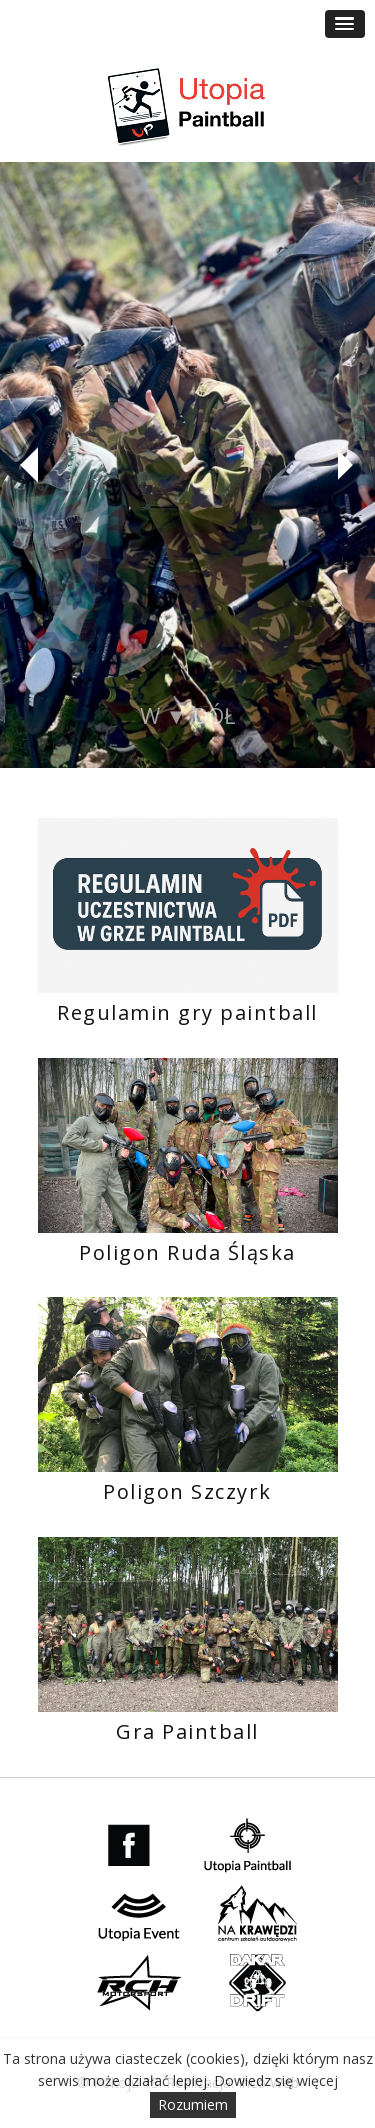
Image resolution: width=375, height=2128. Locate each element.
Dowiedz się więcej (276, 2080)
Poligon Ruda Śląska (187, 1252)
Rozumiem (193, 2104)
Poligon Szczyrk (187, 1491)
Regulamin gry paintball (187, 1012)
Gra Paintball (187, 1731)
